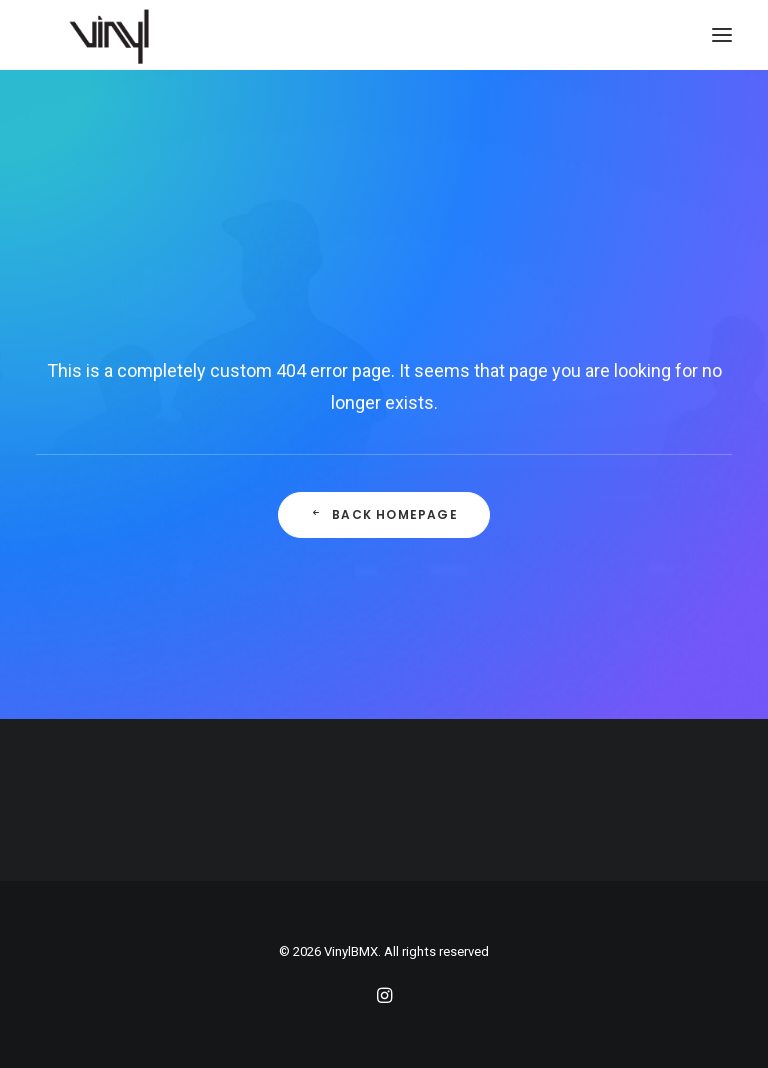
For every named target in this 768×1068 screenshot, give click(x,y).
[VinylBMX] (115, 35)
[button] (722, 35)
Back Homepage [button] (384, 514)
